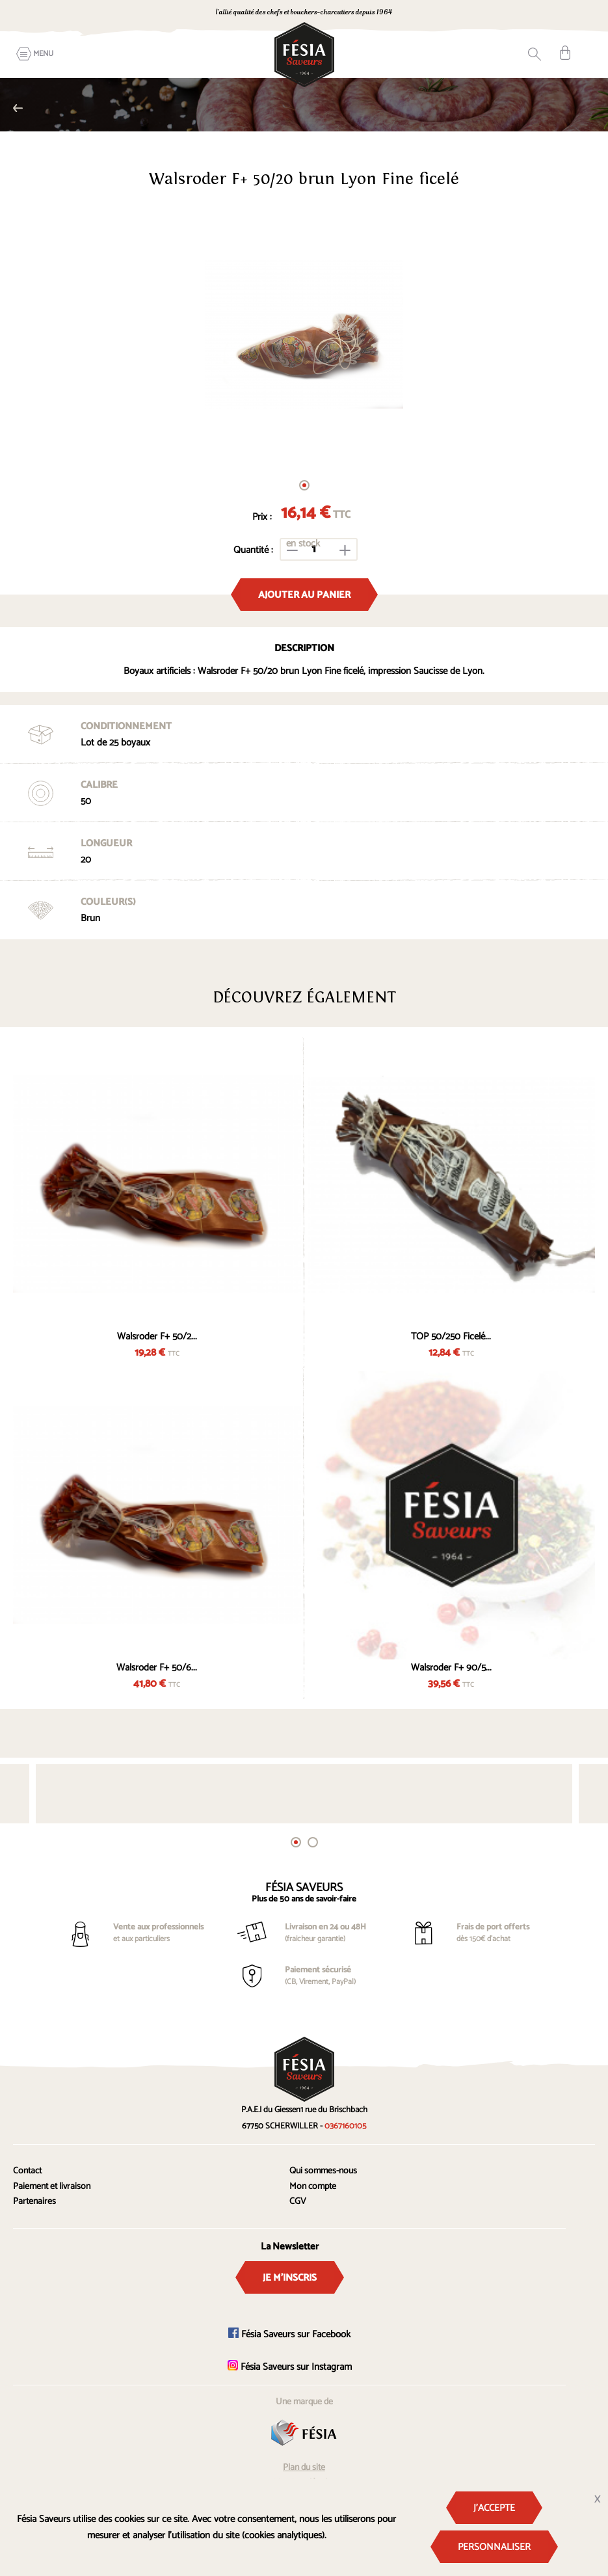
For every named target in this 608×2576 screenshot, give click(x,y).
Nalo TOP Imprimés (18, 108)
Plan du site (304, 2467)
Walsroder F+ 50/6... (156, 1667)
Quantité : (253, 550)
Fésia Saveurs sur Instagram (290, 2367)
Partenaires (34, 2201)
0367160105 (468, 13)
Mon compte (312, 2186)
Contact (27, 2171)
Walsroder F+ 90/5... (451, 1667)
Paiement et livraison (51, 2186)
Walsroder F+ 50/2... (157, 1336)
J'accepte (494, 2508)
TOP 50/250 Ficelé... (451, 1336)
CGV (297, 2201)
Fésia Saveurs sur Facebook (289, 2334)
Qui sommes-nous (323, 2171)
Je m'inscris (290, 2278)
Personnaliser (494, 2547)
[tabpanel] (304, 334)
